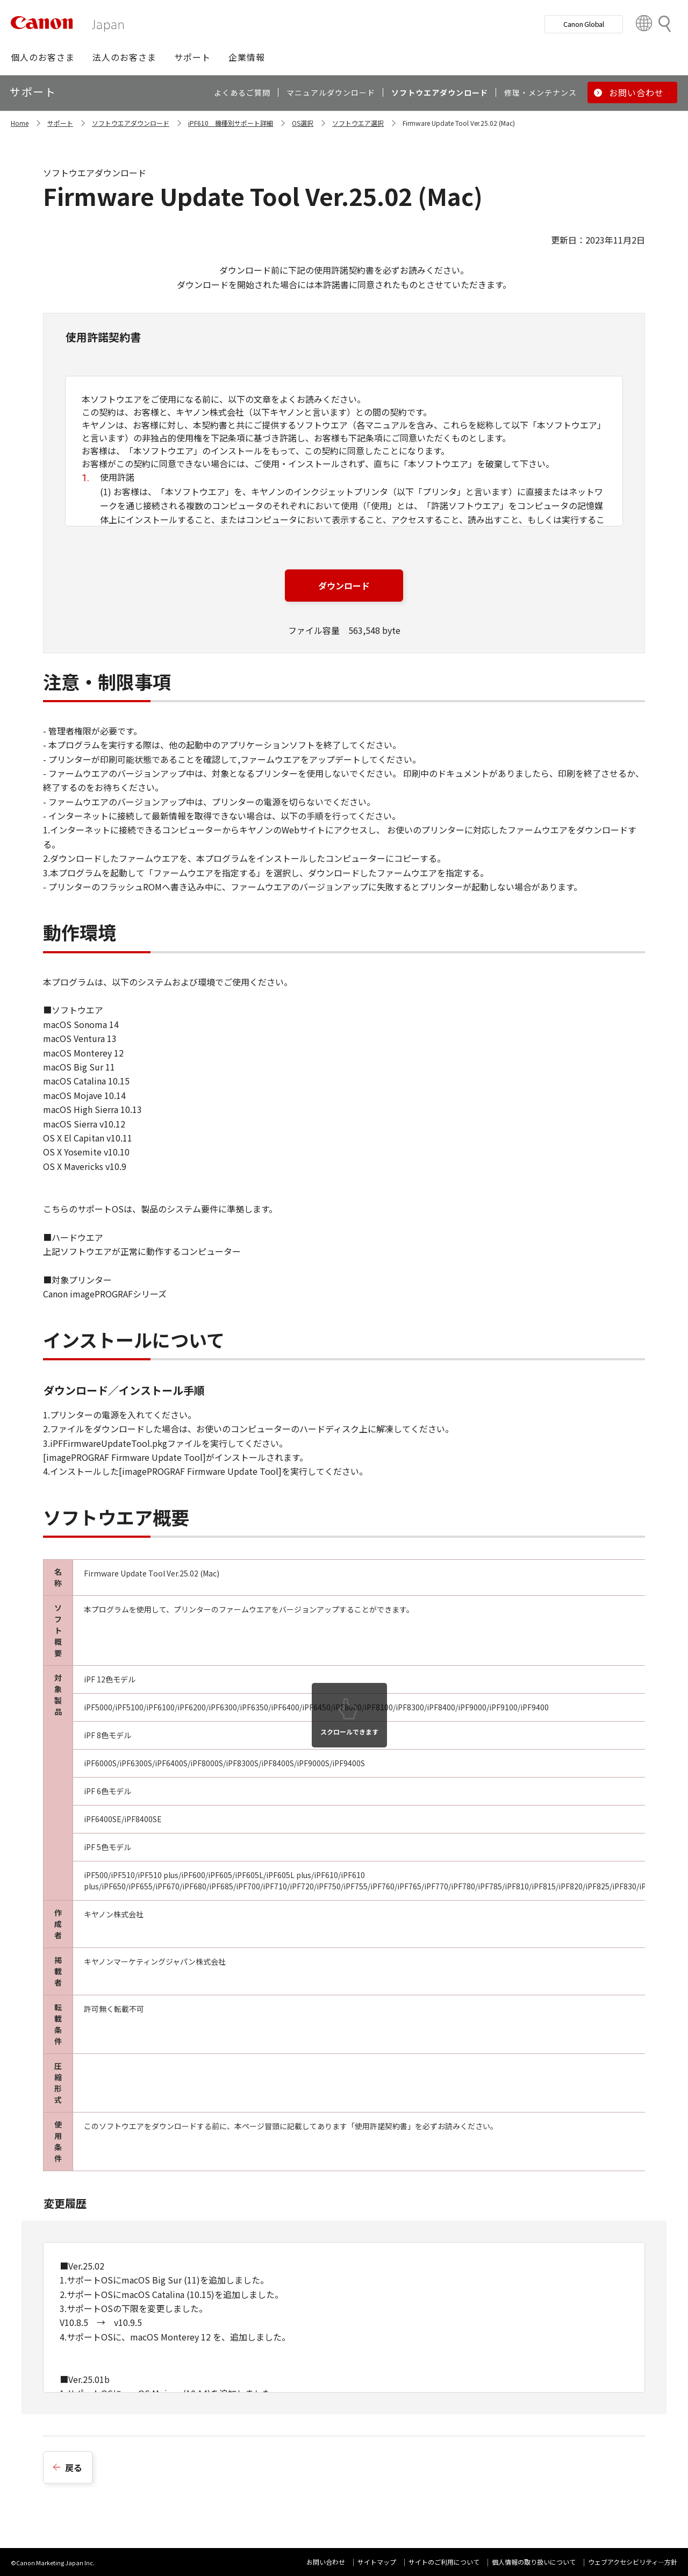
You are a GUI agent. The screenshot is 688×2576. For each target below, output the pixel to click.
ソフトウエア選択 (358, 122)
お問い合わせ (325, 2561)
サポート (60, 122)
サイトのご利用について (443, 2561)
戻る (73, 2467)
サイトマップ (376, 2561)
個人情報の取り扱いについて (534, 2561)
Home (19, 122)
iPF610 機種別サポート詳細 (230, 122)
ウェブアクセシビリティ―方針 (632, 2561)
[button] (43, 57)
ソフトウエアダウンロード (130, 122)
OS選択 (302, 122)
